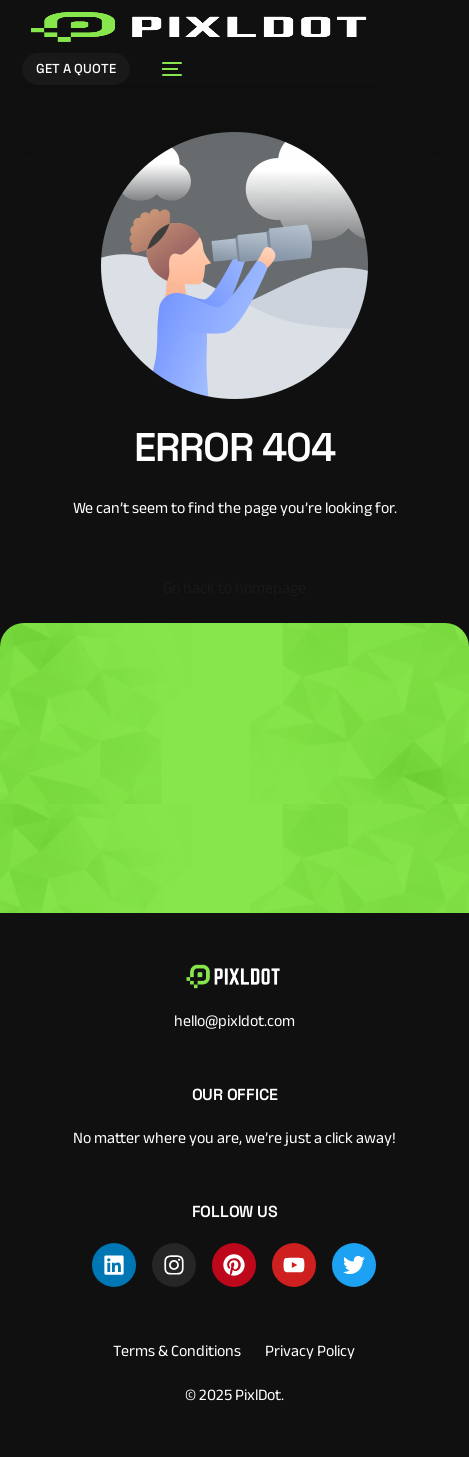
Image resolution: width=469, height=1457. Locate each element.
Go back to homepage (234, 587)
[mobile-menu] (166, 69)
